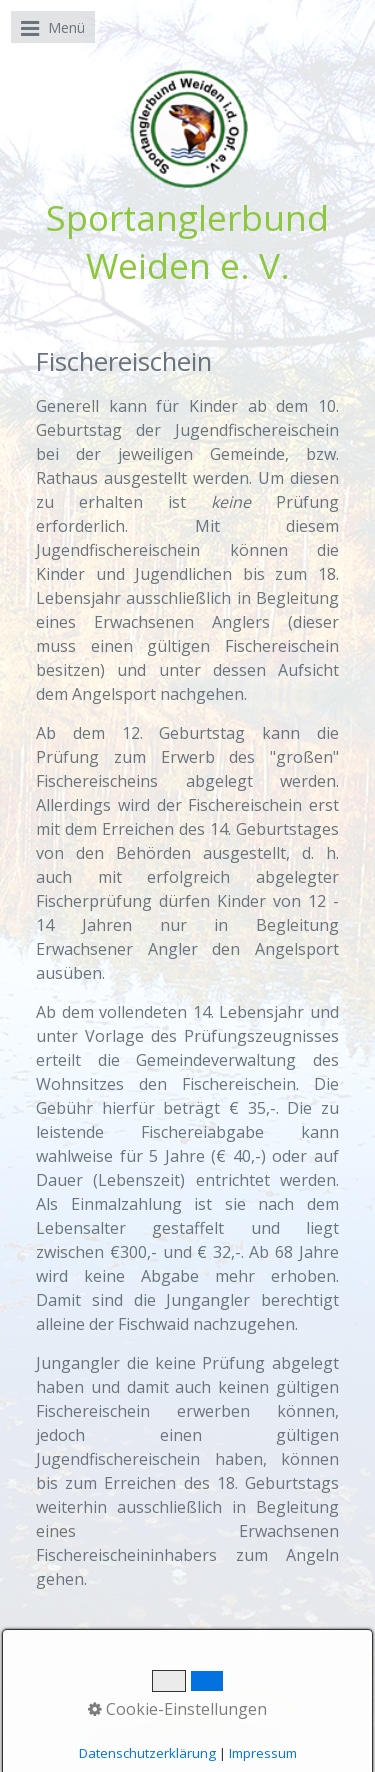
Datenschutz (193, 1722)
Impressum (261, 1703)
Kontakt (183, 1703)
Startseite (110, 1703)
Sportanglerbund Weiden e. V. (187, 241)
